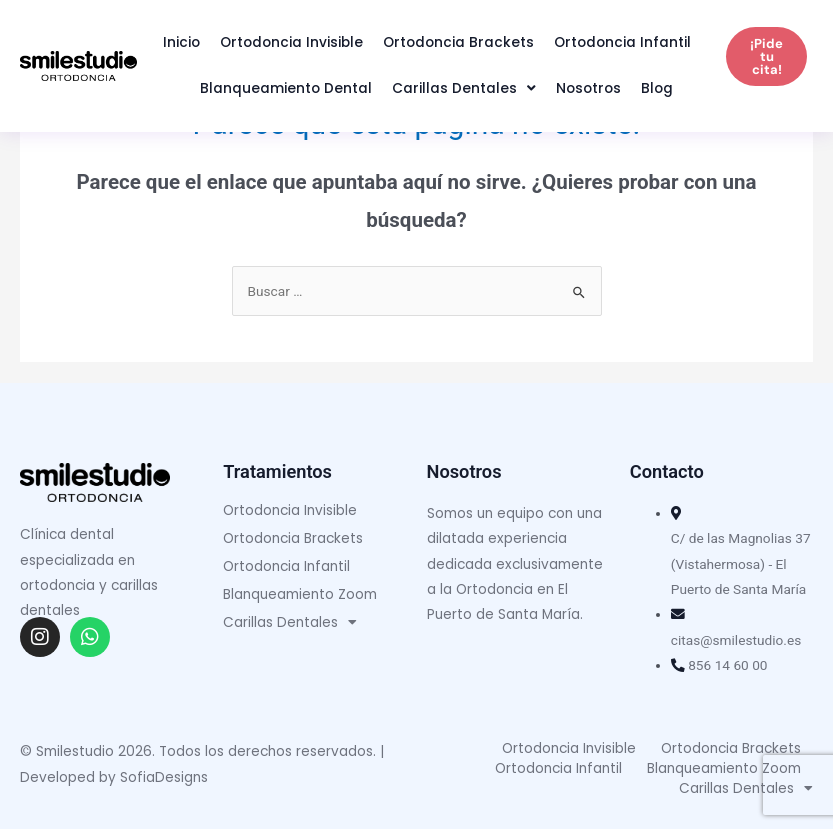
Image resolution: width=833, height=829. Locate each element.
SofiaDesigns (164, 777)
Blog (657, 88)
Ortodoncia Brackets (458, 42)
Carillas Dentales (464, 89)
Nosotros (588, 88)
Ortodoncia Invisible (291, 42)
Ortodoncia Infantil (622, 42)
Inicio (181, 42)
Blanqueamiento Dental (286, 88)
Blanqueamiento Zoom (300, 594)
